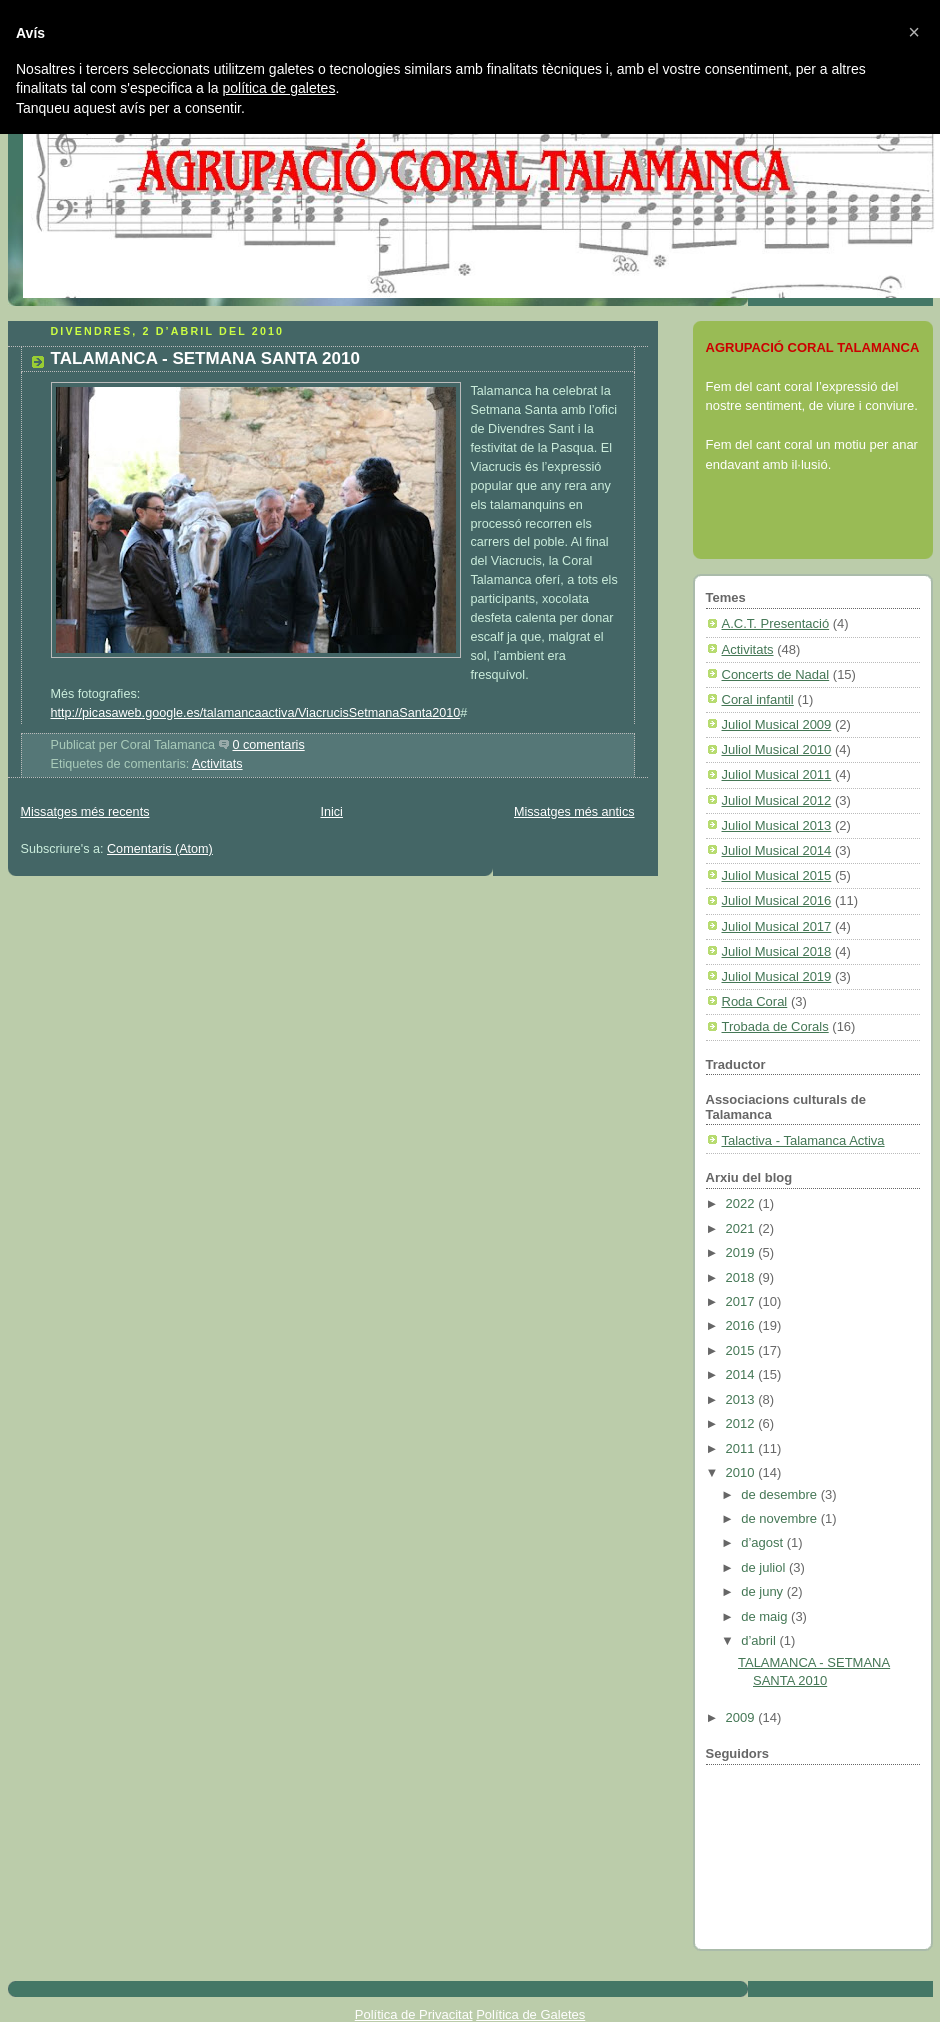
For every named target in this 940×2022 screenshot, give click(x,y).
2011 (742, 1448)
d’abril (760, 1640)
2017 (742, 1301)
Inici (331, 812)
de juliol (765, 1567)
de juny (764, 1591)
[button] (914, 32)
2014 (742, 1374)
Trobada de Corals (775, 1026)
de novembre (781, 1518)
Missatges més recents (85, 812)
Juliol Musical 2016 (777, 900)
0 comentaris (269, 745)
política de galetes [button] (279, 88)
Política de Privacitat (414, 2014)
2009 (742, 1717)
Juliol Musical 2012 (777, 800)
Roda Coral (755, 1001)
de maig (766, 1616)
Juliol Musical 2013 (777, 825)
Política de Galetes (530, 2014)
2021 (742, 1228)
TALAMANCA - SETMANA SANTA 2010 (205, 358)
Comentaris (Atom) (160, 849)
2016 (742, 1325)
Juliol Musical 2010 (777, 749)
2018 (742, 1277)
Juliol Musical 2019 (777, 976)
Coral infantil (758, 699)
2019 (742, 1252)
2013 (742, 1399)
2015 (742, 1350)
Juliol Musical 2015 (777, 875)
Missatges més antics (574, 812)
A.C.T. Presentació (776, 623)
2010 (742, 1472)
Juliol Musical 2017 (777, 926)
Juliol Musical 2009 (777, 724)
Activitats (217, 764)
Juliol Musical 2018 (777, 951)
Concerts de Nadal (776, 674)
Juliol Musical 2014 (777, 850)
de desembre (781, 1494)
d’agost (764, 1542)
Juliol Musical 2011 (777, 774)
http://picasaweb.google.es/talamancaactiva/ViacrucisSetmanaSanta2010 (256, 713)
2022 (742, 1203)
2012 (742, 1423)
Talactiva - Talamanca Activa (803, 1140)
